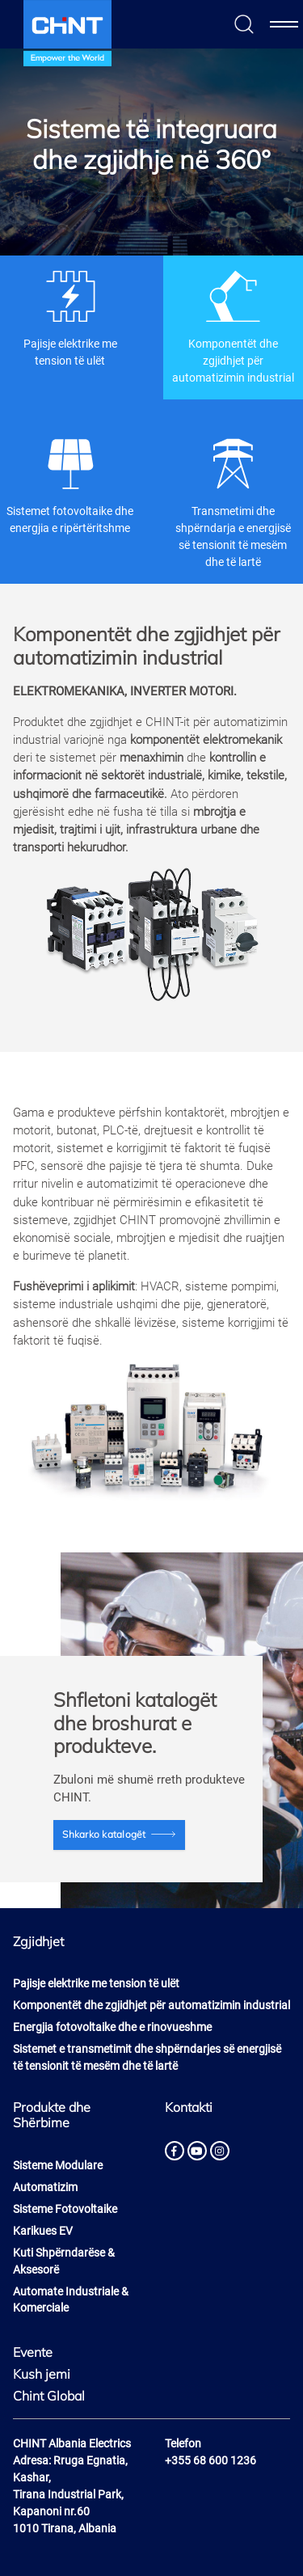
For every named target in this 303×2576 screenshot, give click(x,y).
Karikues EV (43, 2230)
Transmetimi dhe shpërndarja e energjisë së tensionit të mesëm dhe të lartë (233, 502)
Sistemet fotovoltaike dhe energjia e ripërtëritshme (69, 485)
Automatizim (45, 2187)
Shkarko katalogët (103, 1834)
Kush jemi (41, 2374)
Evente (33, 2352)
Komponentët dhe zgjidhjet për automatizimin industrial (233, 326)
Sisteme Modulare (58, 2165)
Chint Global (49, 2396)
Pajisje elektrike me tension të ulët (70, 317)
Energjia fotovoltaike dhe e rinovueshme (112, 2027)
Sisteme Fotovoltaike (65, 2208)
